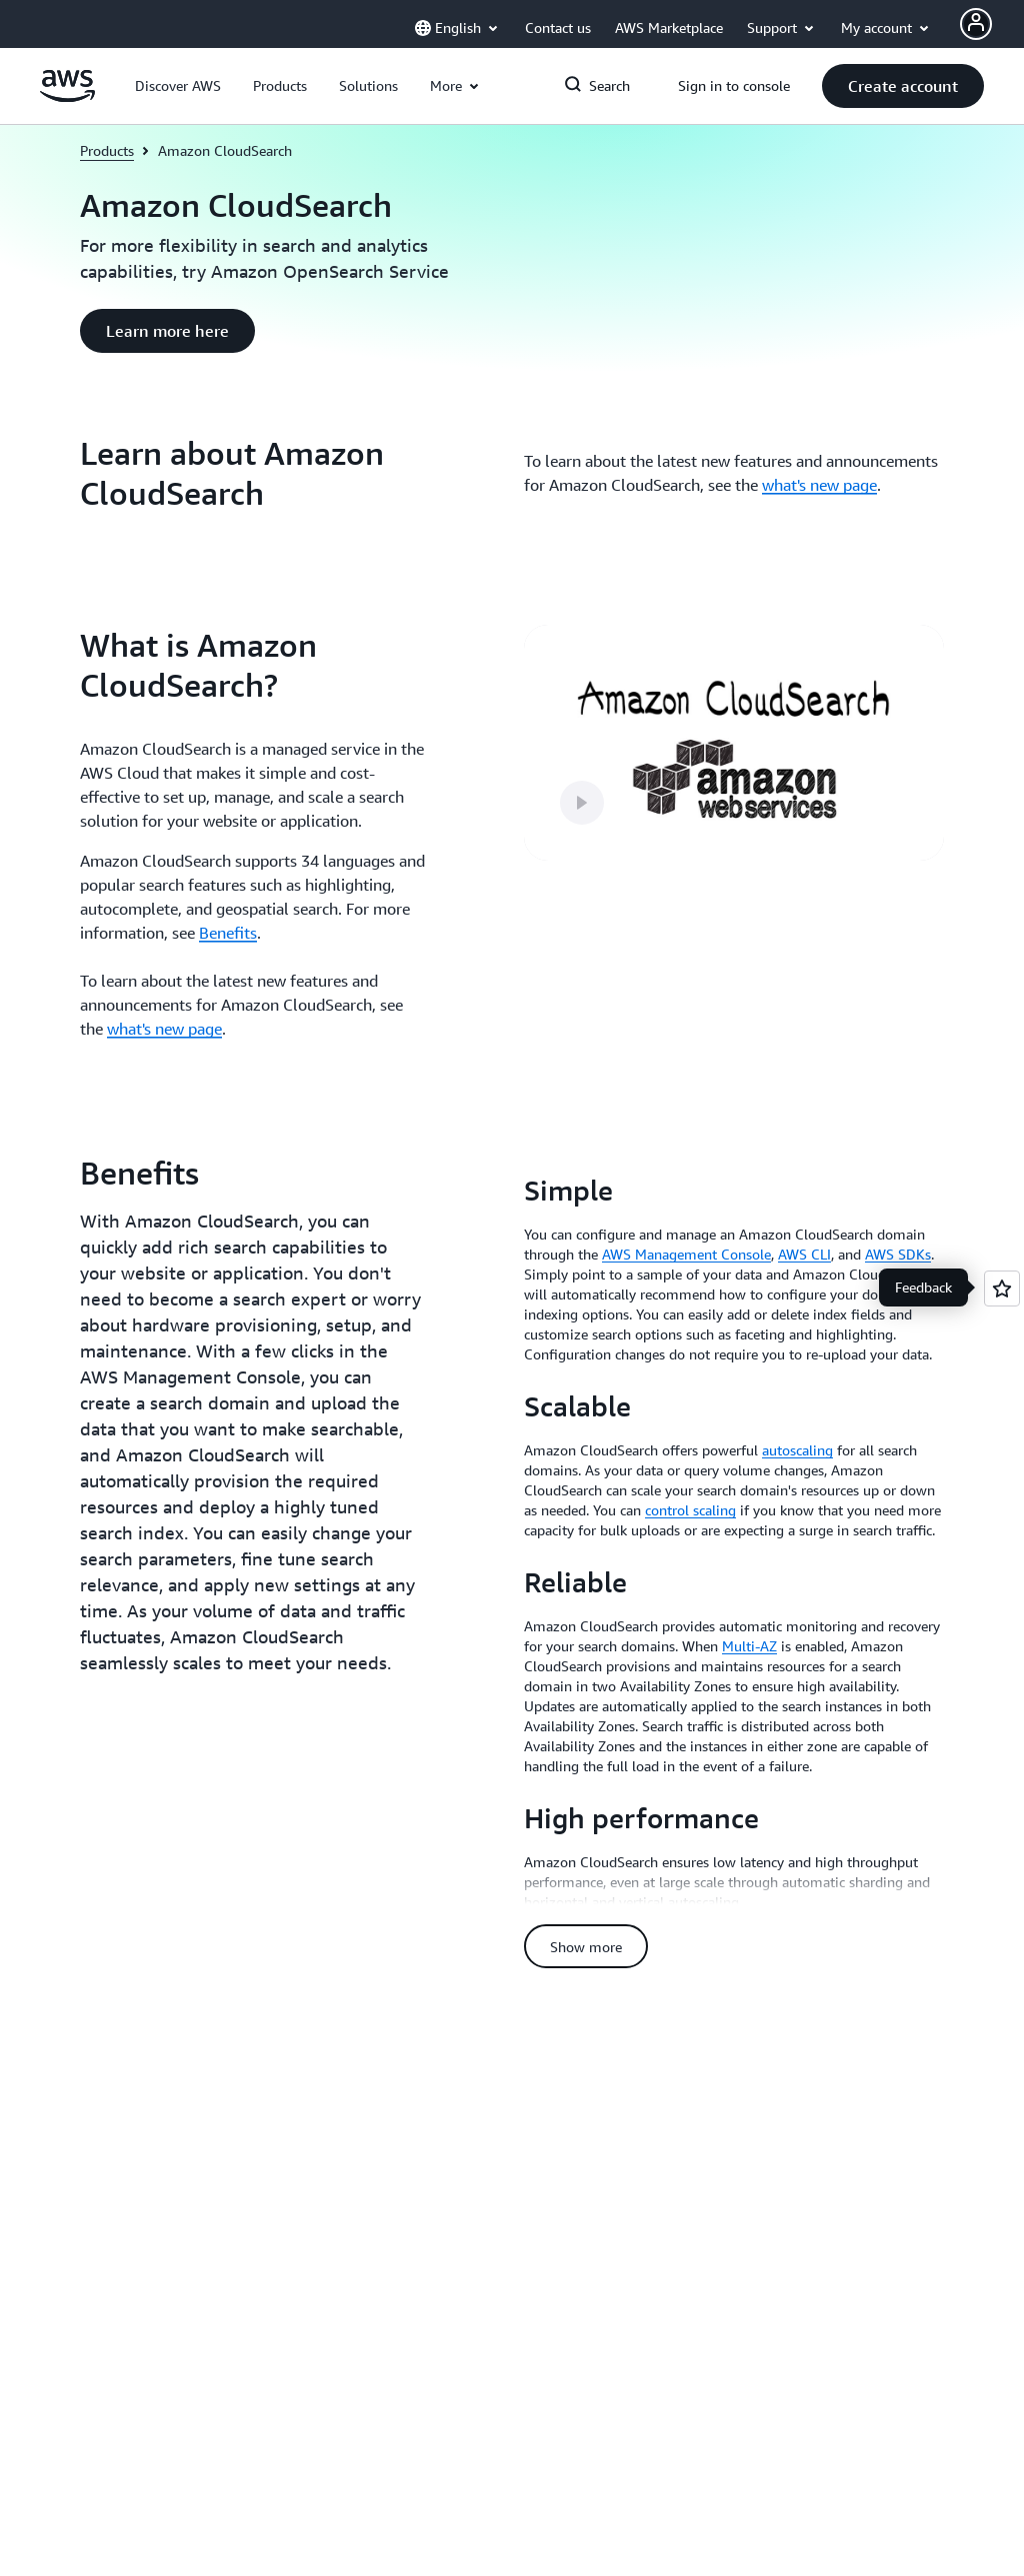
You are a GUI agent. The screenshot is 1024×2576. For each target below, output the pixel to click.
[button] (178, 86)
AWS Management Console (686, 1254)
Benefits (228, 933)
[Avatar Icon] (976, 24)
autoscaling (797, 1449)
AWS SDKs (898, 1254)
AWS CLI (804, 1254)
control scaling (690, 1509)
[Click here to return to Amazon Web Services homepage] (67, 97)
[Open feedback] (1002, 1288)
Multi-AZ (749, 1645)
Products (107, 150)
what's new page (819, 485)
